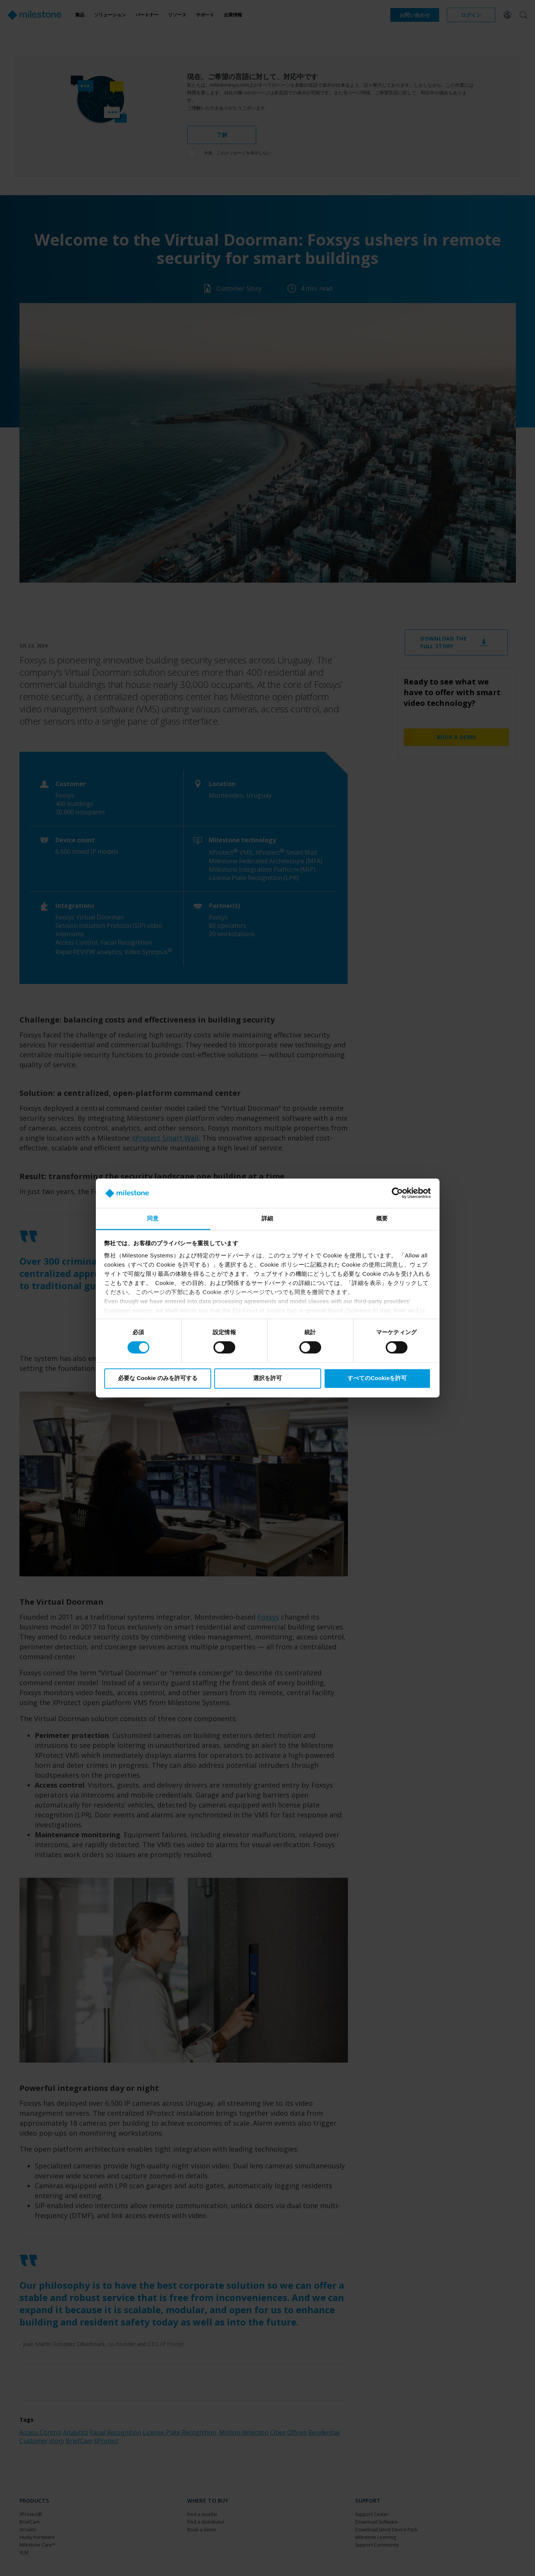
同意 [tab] (152, 1218)
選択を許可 (267, 1378)
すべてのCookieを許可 (377, 1378)
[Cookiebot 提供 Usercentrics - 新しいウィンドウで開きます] (397, 1193)
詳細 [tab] (267, 1218)
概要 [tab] (382, 1218)
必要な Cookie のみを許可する (157, 1378)
